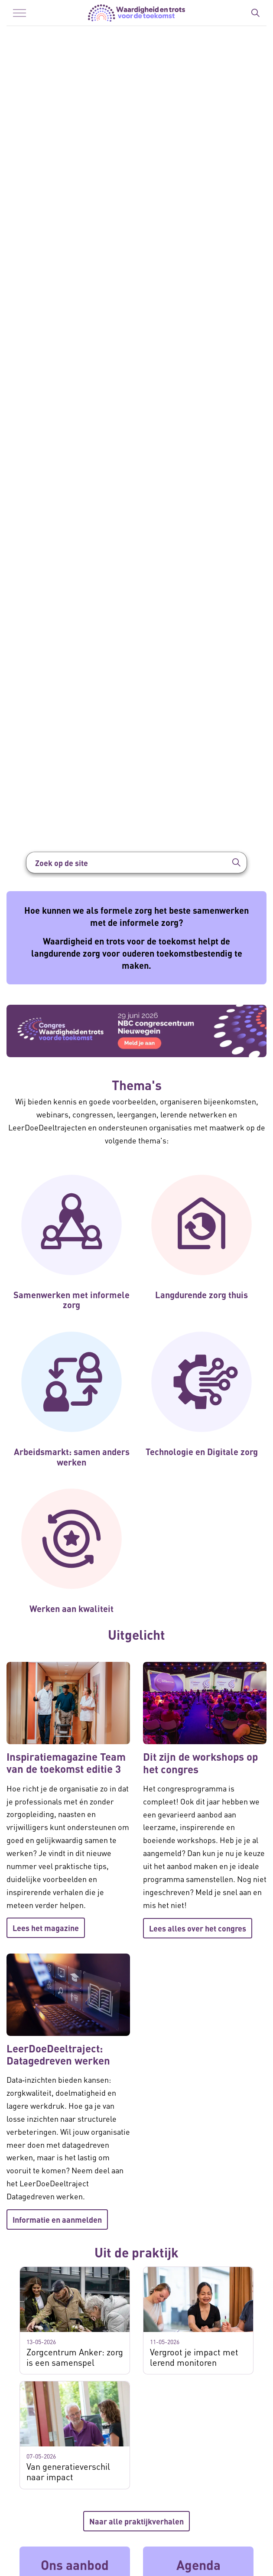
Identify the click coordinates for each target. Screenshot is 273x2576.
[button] (236, 862)
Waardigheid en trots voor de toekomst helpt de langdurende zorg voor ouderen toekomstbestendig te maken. (136, 953)
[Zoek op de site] (136, 862)
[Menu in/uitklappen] (19, 13)
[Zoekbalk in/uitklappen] (255, 13)
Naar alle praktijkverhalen (136, 2521)
